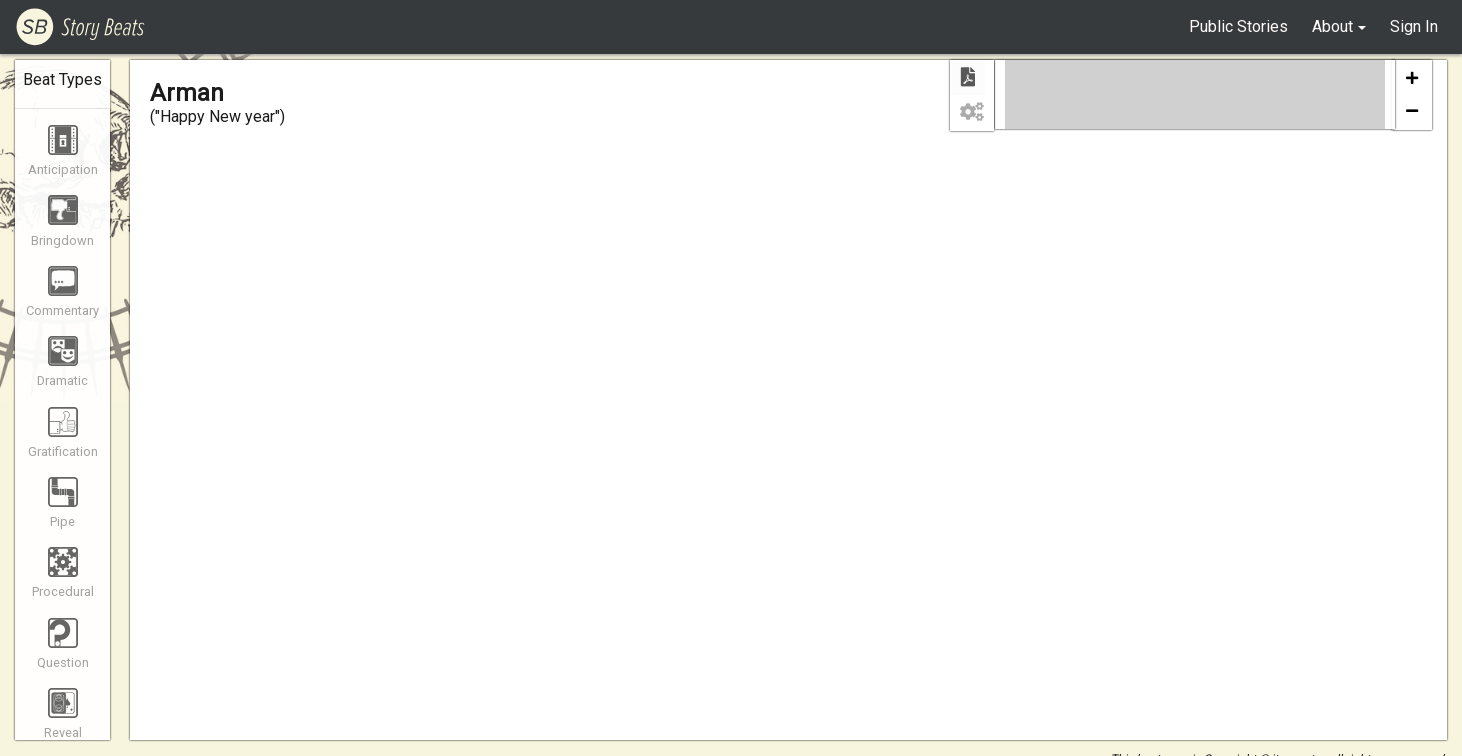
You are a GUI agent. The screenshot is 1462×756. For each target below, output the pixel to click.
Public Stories (1238, 26)
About (1332, 26)
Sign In (1414, 26)
